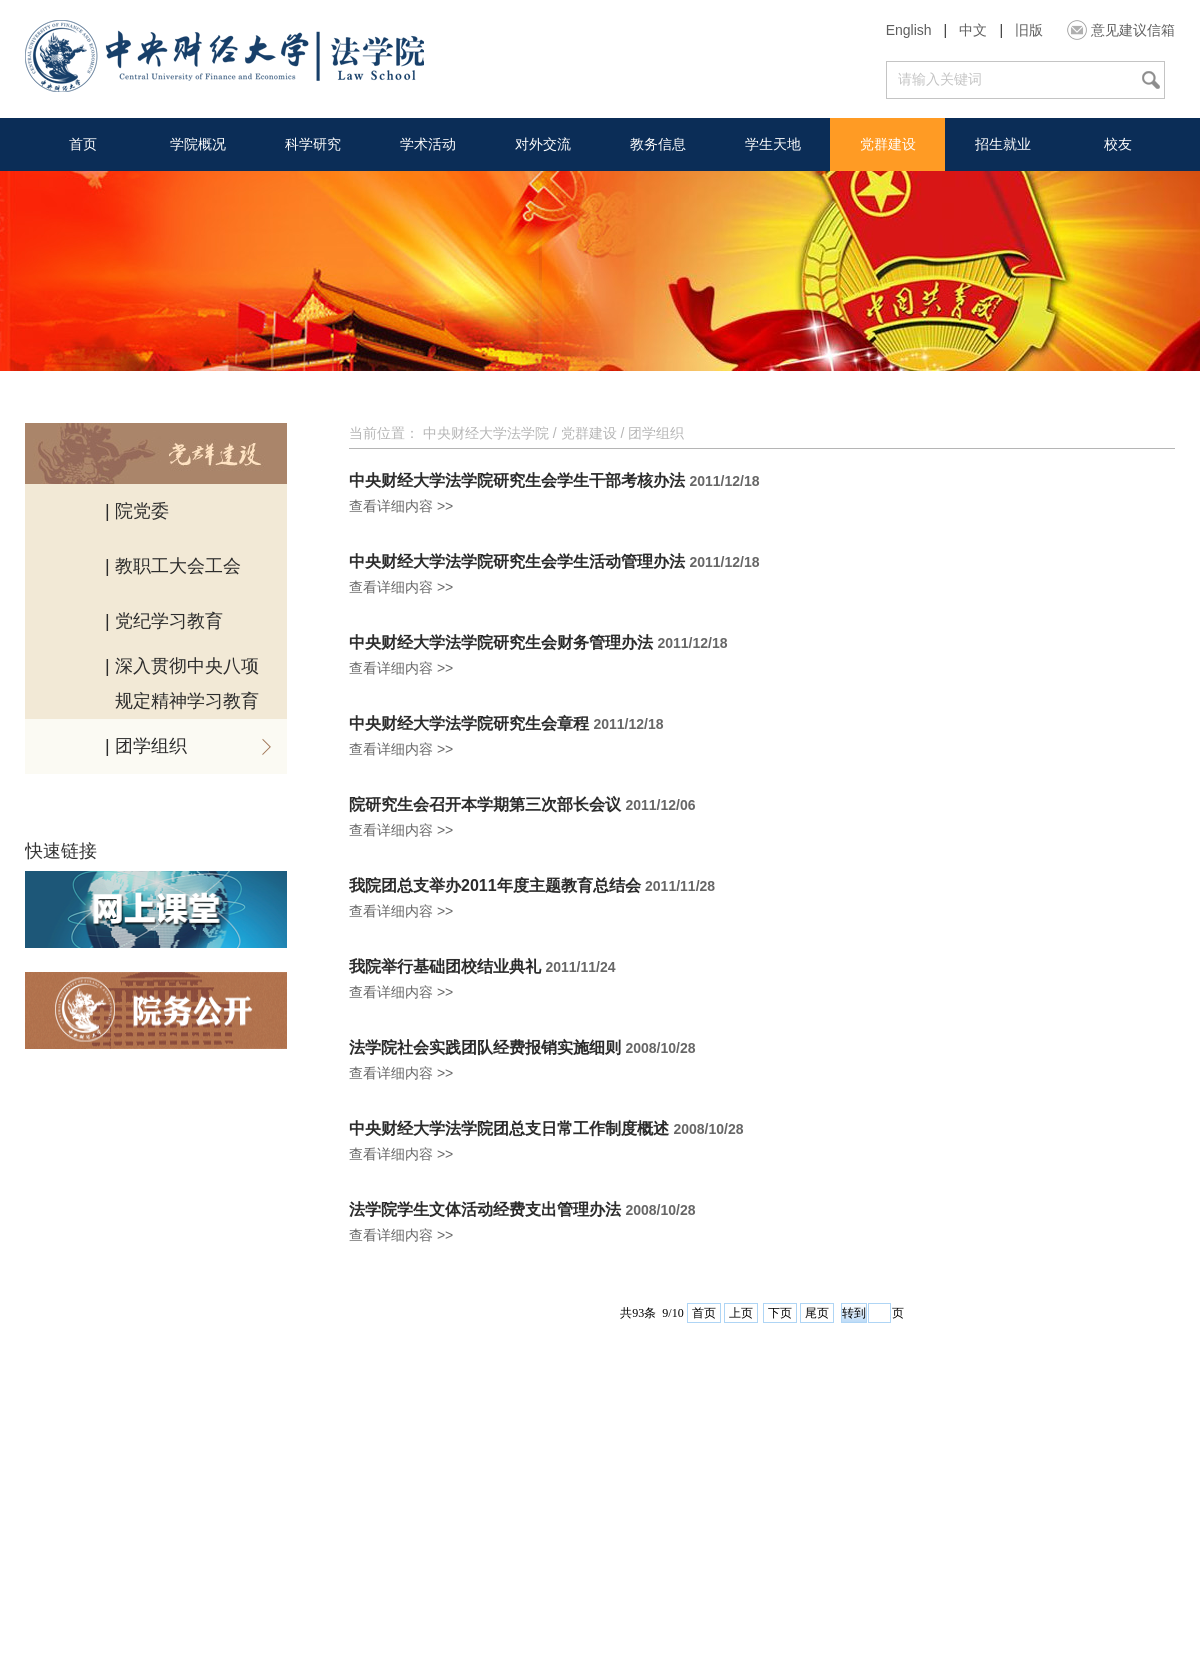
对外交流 (543, 144)
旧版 (1029, 30)
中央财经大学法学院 (486, 433)
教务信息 (658, 144)
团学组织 (656, 433)
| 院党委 (137, 511)
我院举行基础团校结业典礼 (445, 967)
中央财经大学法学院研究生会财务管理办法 (501, 643)
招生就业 (1003, 144)
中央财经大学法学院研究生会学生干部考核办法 (517, 481)
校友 (1118, 144)
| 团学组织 (146, 746)
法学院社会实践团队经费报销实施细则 (485, 1048)
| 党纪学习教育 (164, 621)
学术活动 (428, 144)
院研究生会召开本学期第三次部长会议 (485, 805)
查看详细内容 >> (401, 506)
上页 (741, 1313)
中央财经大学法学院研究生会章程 (469, 724)
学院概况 (198, 144)
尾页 (817, 1313)
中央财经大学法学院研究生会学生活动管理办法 (517, 562)
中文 (973, 30)
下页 (780, 1313)
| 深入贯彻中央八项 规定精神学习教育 (182, 683)
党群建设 (888, 144)
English (909, 30)
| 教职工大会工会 (173, 566)
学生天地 (773, 144)
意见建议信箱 (1133, 30)
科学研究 (313, 144)
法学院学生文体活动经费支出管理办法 (485, 1210)
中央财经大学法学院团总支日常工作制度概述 (509, 1129)
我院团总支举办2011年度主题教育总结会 (495, 886)
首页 (83, 144)
